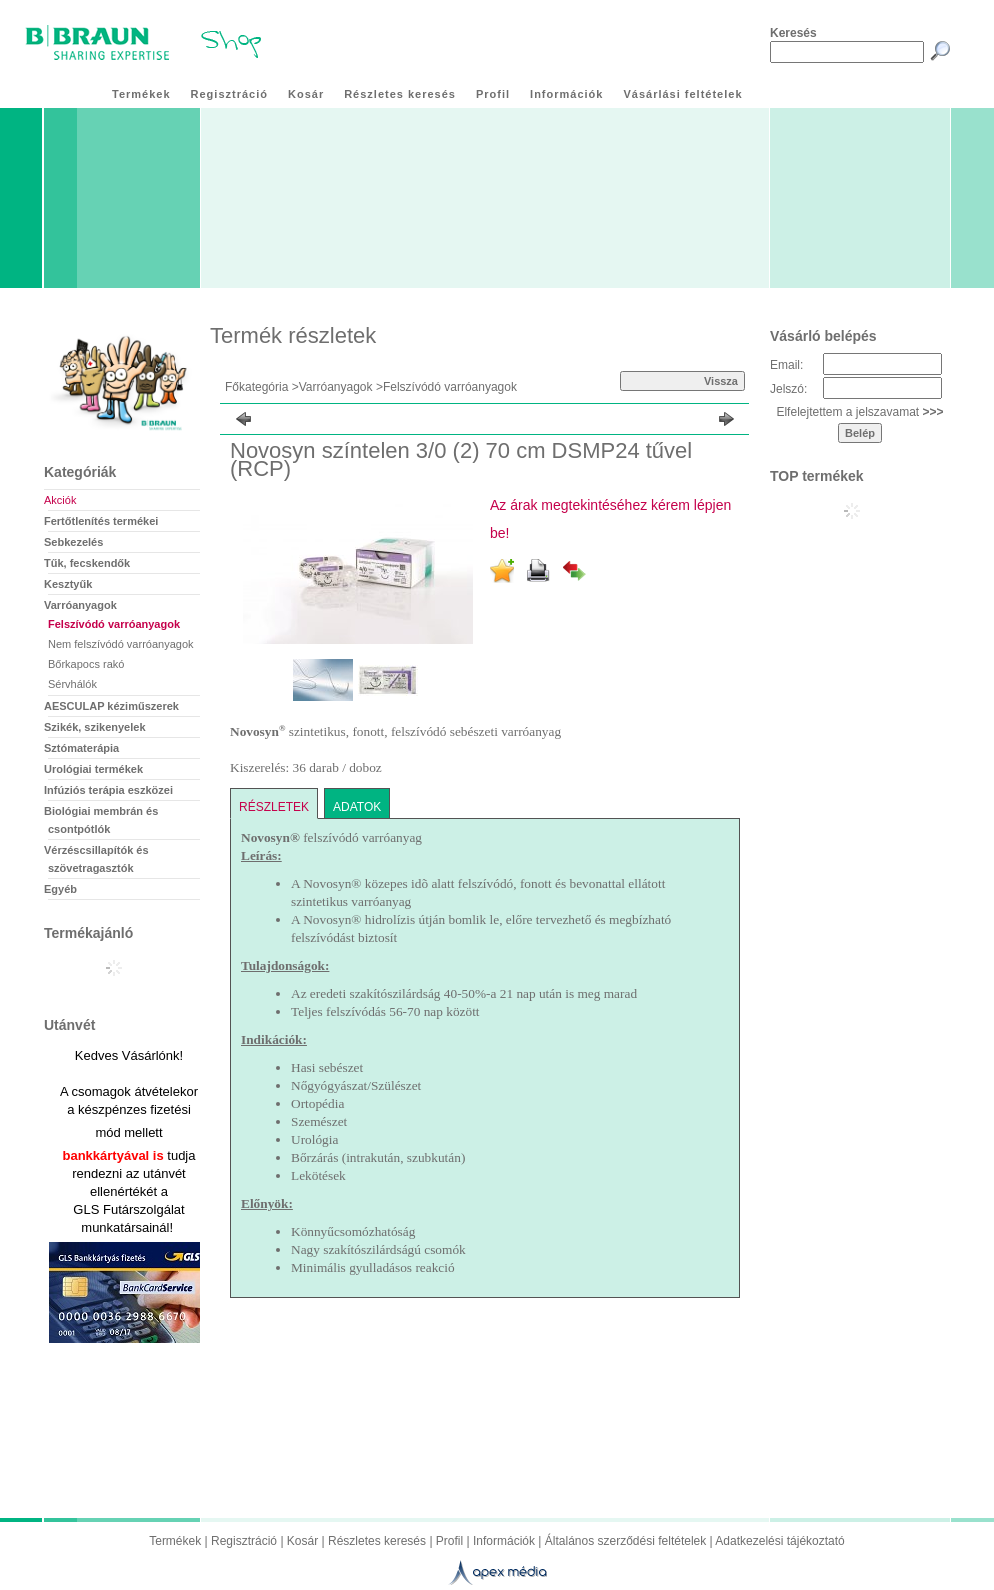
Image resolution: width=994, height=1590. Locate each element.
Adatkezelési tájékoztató (779, 1541)
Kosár (302, 1541)
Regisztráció (244, 1541)
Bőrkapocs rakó (86, 664)
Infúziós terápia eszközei (108, 790)
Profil (449, 1541)
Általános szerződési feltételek (625, 1541)
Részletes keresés (377, 1541)
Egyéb (60, 889)
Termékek (175, 1541)
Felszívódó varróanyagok (114, 624)
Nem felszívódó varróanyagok (121, 644)
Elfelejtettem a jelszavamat (859, 412)
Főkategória (256, 387)
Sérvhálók (72, 684)
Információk (504, 1541)
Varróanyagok (336, 387)
